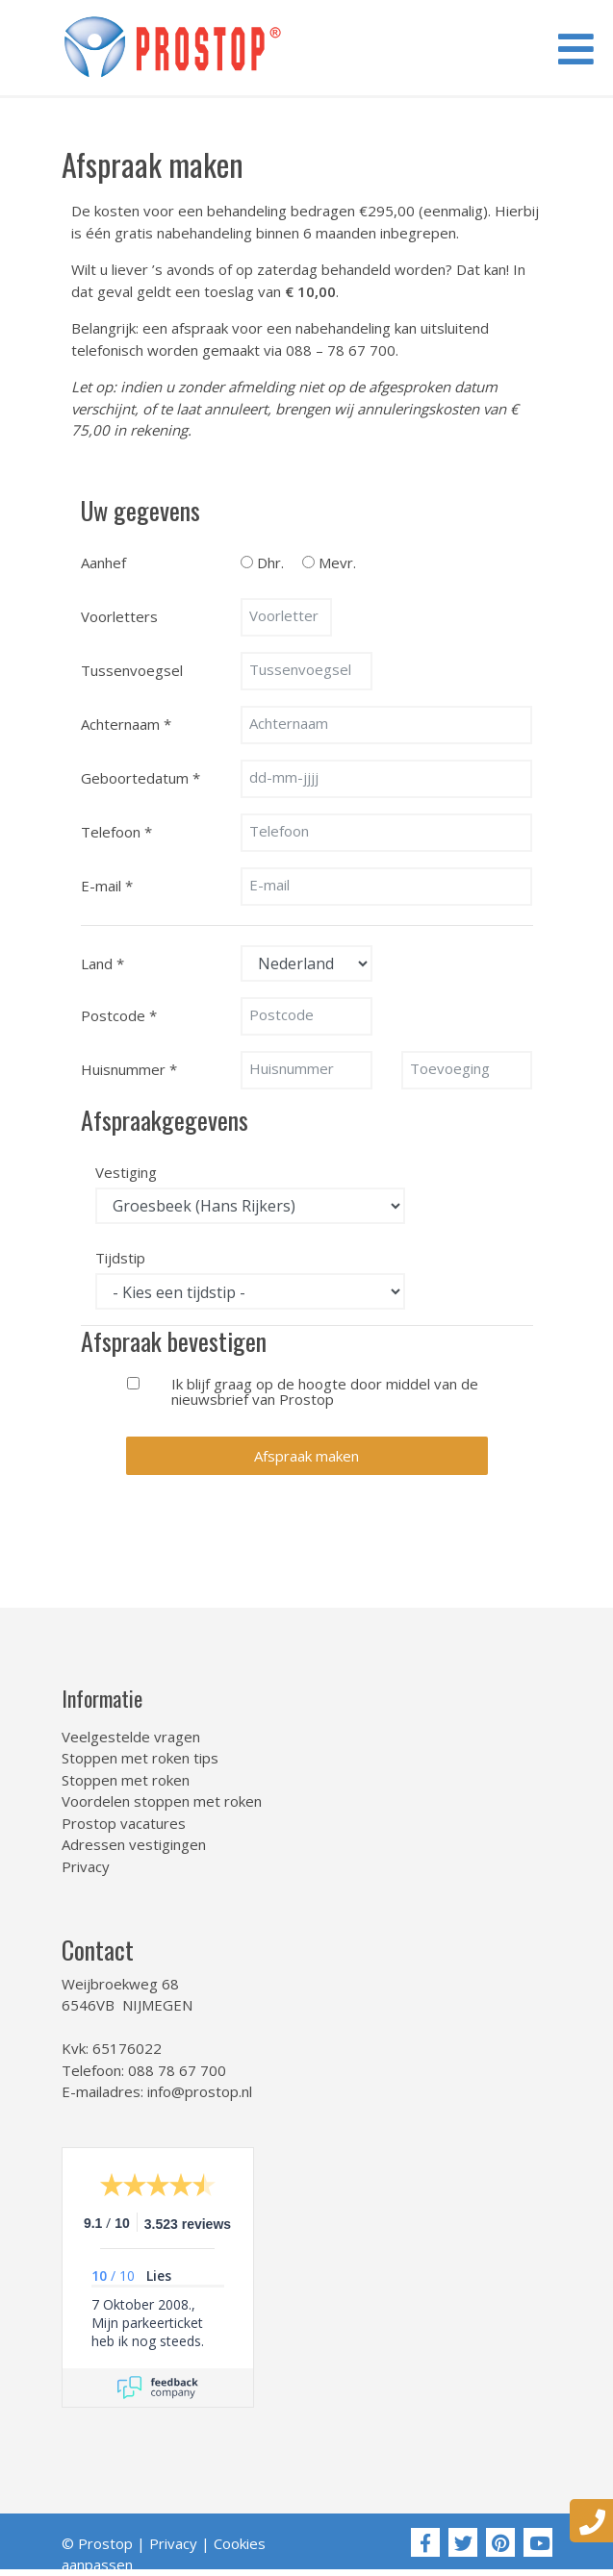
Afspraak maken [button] (306, 1455)
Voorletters (119, 616)
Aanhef (103, 562)
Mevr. (337, 561)
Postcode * (119, 1015)
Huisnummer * (129, 1069)
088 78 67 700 (177, 2070)
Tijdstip (120, 1256)
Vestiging (126, 1171)
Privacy (86, 1866)
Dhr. (270, 561)
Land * (102, 963)
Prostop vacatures (124, 1823)
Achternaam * (126, 724)
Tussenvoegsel (132, 670)
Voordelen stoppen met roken (162, 1801)
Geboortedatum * (140, 778)
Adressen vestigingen (134, 1844)
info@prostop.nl (199, 2091)
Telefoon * (116, 831)
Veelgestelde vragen (131, 1736)
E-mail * (107, 885)
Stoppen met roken (126, 1779)
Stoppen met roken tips (140, 1757)
